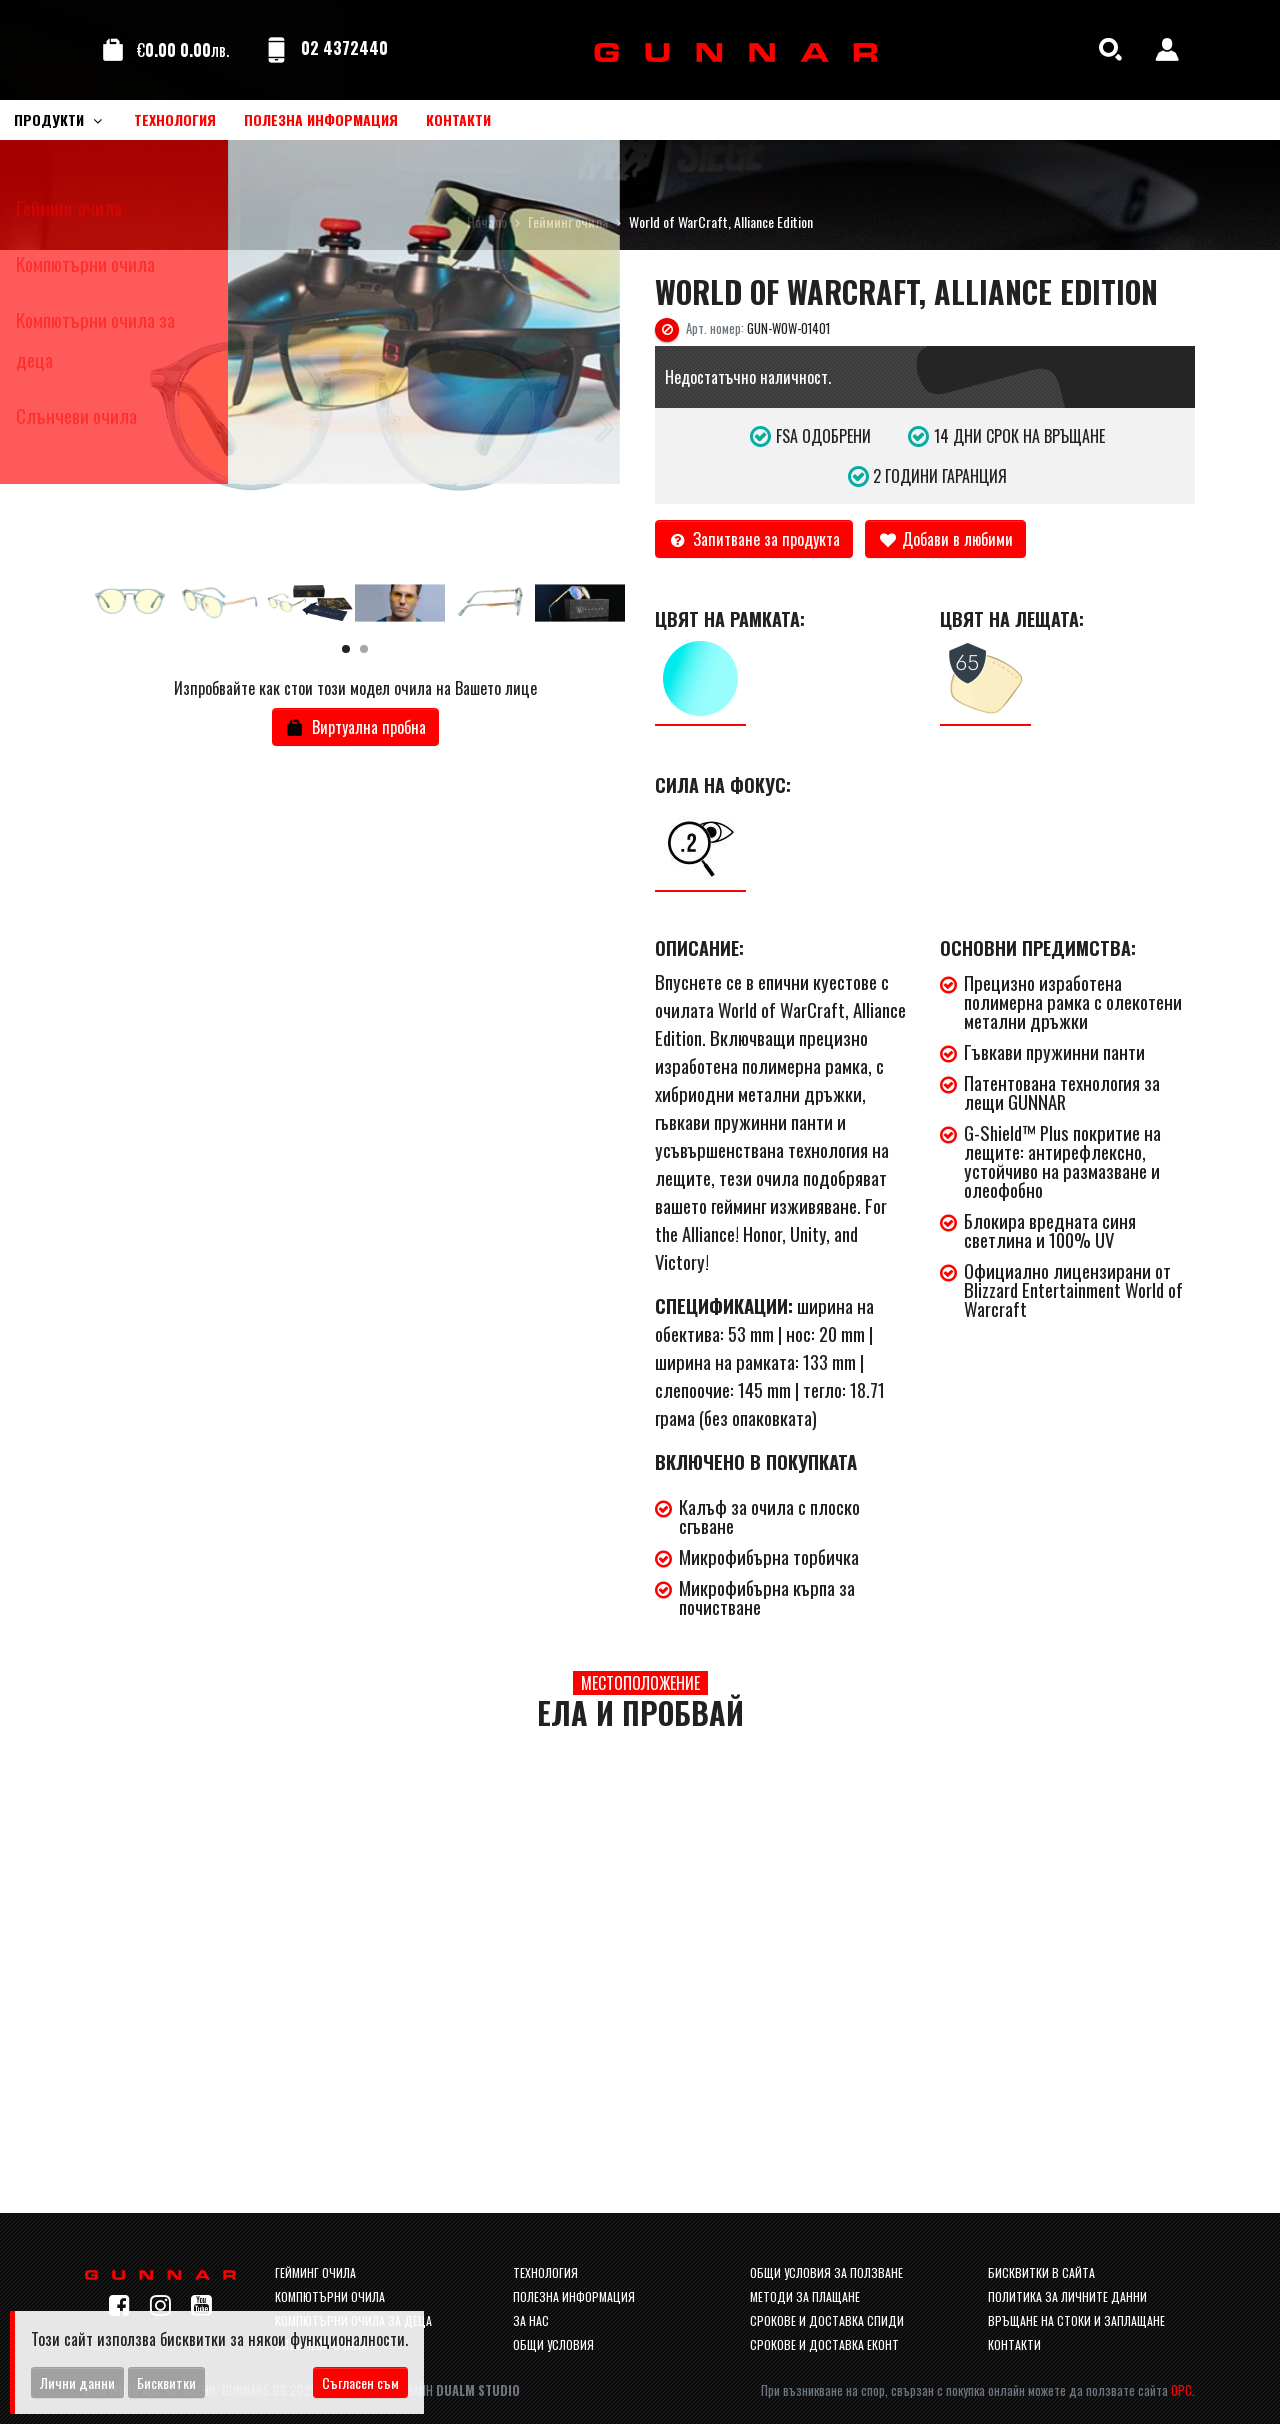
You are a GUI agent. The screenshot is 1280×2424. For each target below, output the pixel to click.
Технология (545, 2272)
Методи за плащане (805, 2296)
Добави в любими (946, 539)
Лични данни (77, 2382)
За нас (531, 2320)
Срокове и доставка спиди (827, 2320)
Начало (487, 221)
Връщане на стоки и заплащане (1076, 2320)
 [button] (605, 425)
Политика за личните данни (1067, 2296)
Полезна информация (574, 2296)
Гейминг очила (568, 221)
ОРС (1181, 2390)
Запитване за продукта (754, 539)
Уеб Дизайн (444, 2390)
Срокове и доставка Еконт (824, 2344)
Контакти (1014, 2344)
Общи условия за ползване (826, 2272)
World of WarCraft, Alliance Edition (721, 221)
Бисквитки (166, 2382)
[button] (346, 649)
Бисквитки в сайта (1041, 2272)
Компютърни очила (330, 2296)
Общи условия (553, 2344)
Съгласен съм (360, 2382)
